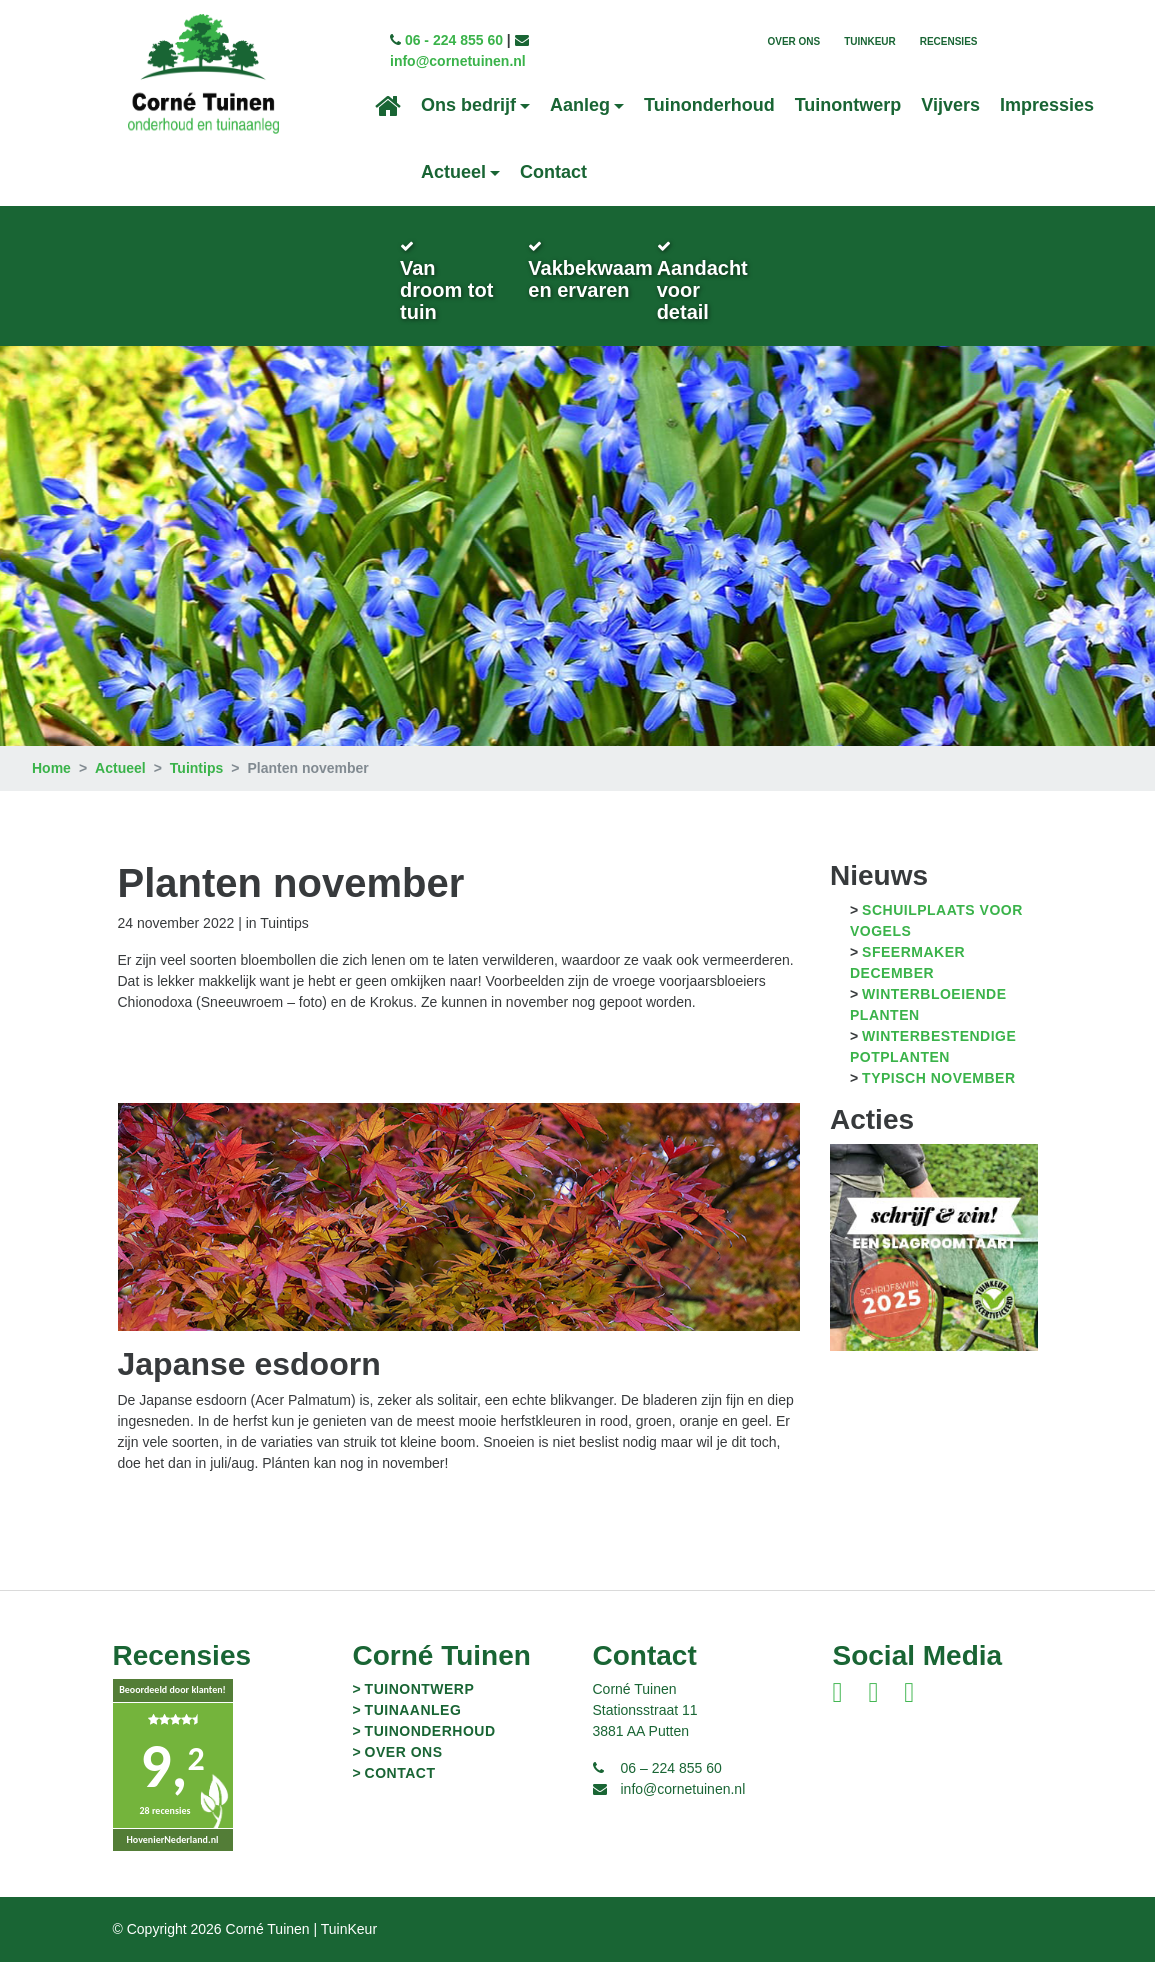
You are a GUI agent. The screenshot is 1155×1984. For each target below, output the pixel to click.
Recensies (949, 41)
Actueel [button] (453, 172)
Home (51, 768)
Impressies (1047, 105)
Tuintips (196, 768)
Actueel (120, 768)
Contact (553, 172)
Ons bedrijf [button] (468, 105)
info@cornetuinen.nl (458, 61)
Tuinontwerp (848, 105)
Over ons (793, 41)
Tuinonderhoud (709, 105)
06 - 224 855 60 (454, 40)
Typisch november (938, 1078)
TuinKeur (870, 41)
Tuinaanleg (413, 1710)
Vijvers (950, 105)
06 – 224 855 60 (671, 1768)
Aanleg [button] (580, 105)
